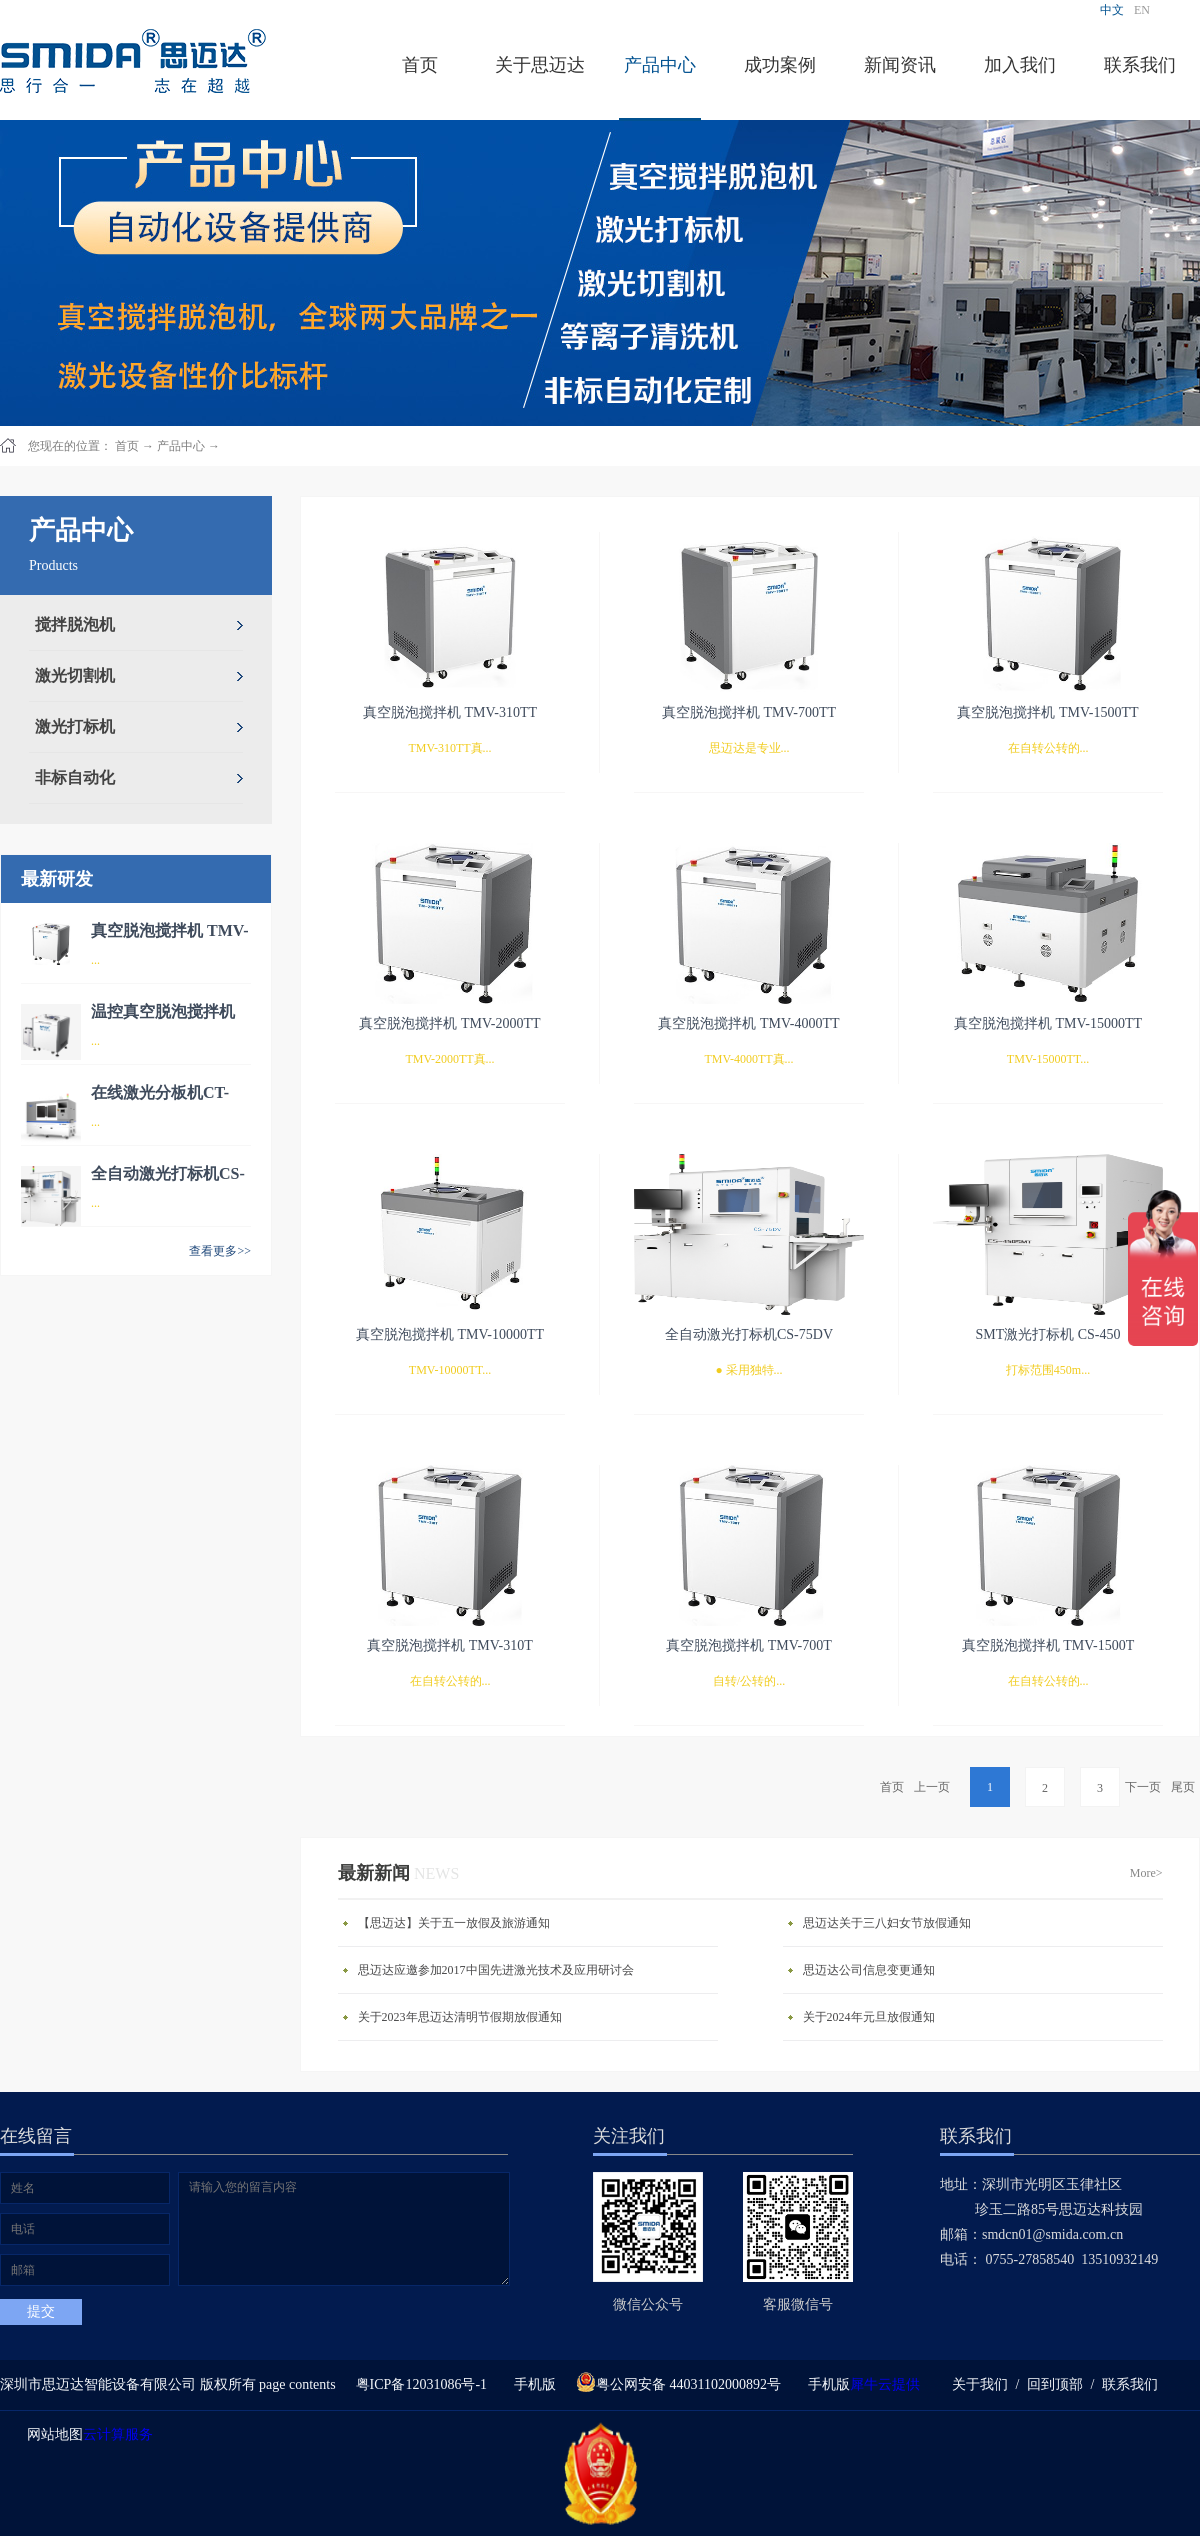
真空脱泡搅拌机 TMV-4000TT (748, 1023)
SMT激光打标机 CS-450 (1047, 1334)
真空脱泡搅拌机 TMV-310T (450, 1645)
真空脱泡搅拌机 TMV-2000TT (449, 1023)
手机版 (531, 2384)
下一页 (1143, 1787)
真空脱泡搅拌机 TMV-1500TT (1047, 712)
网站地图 (51, 2434)
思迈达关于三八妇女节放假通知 (887, 1923)
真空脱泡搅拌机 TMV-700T (749, 1645)
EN (1142, 10)
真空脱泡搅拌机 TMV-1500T (1048, 1645)
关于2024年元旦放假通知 (869, 2017)
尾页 (1183, 1787)
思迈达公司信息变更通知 (869, 1970)
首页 (420, 65)
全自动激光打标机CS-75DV (749, 1334)
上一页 (932, 1787)
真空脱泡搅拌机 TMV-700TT (749, 712)
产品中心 (181, 446)
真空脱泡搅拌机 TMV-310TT (450, 712)
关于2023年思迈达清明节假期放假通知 (460, 2017)
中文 (1112, 10)
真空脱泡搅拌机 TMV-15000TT (1048, 1023)
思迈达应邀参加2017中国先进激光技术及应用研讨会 (496, 1970)
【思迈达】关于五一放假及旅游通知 (454, 1923)
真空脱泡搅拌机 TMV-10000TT (450, 1334)
